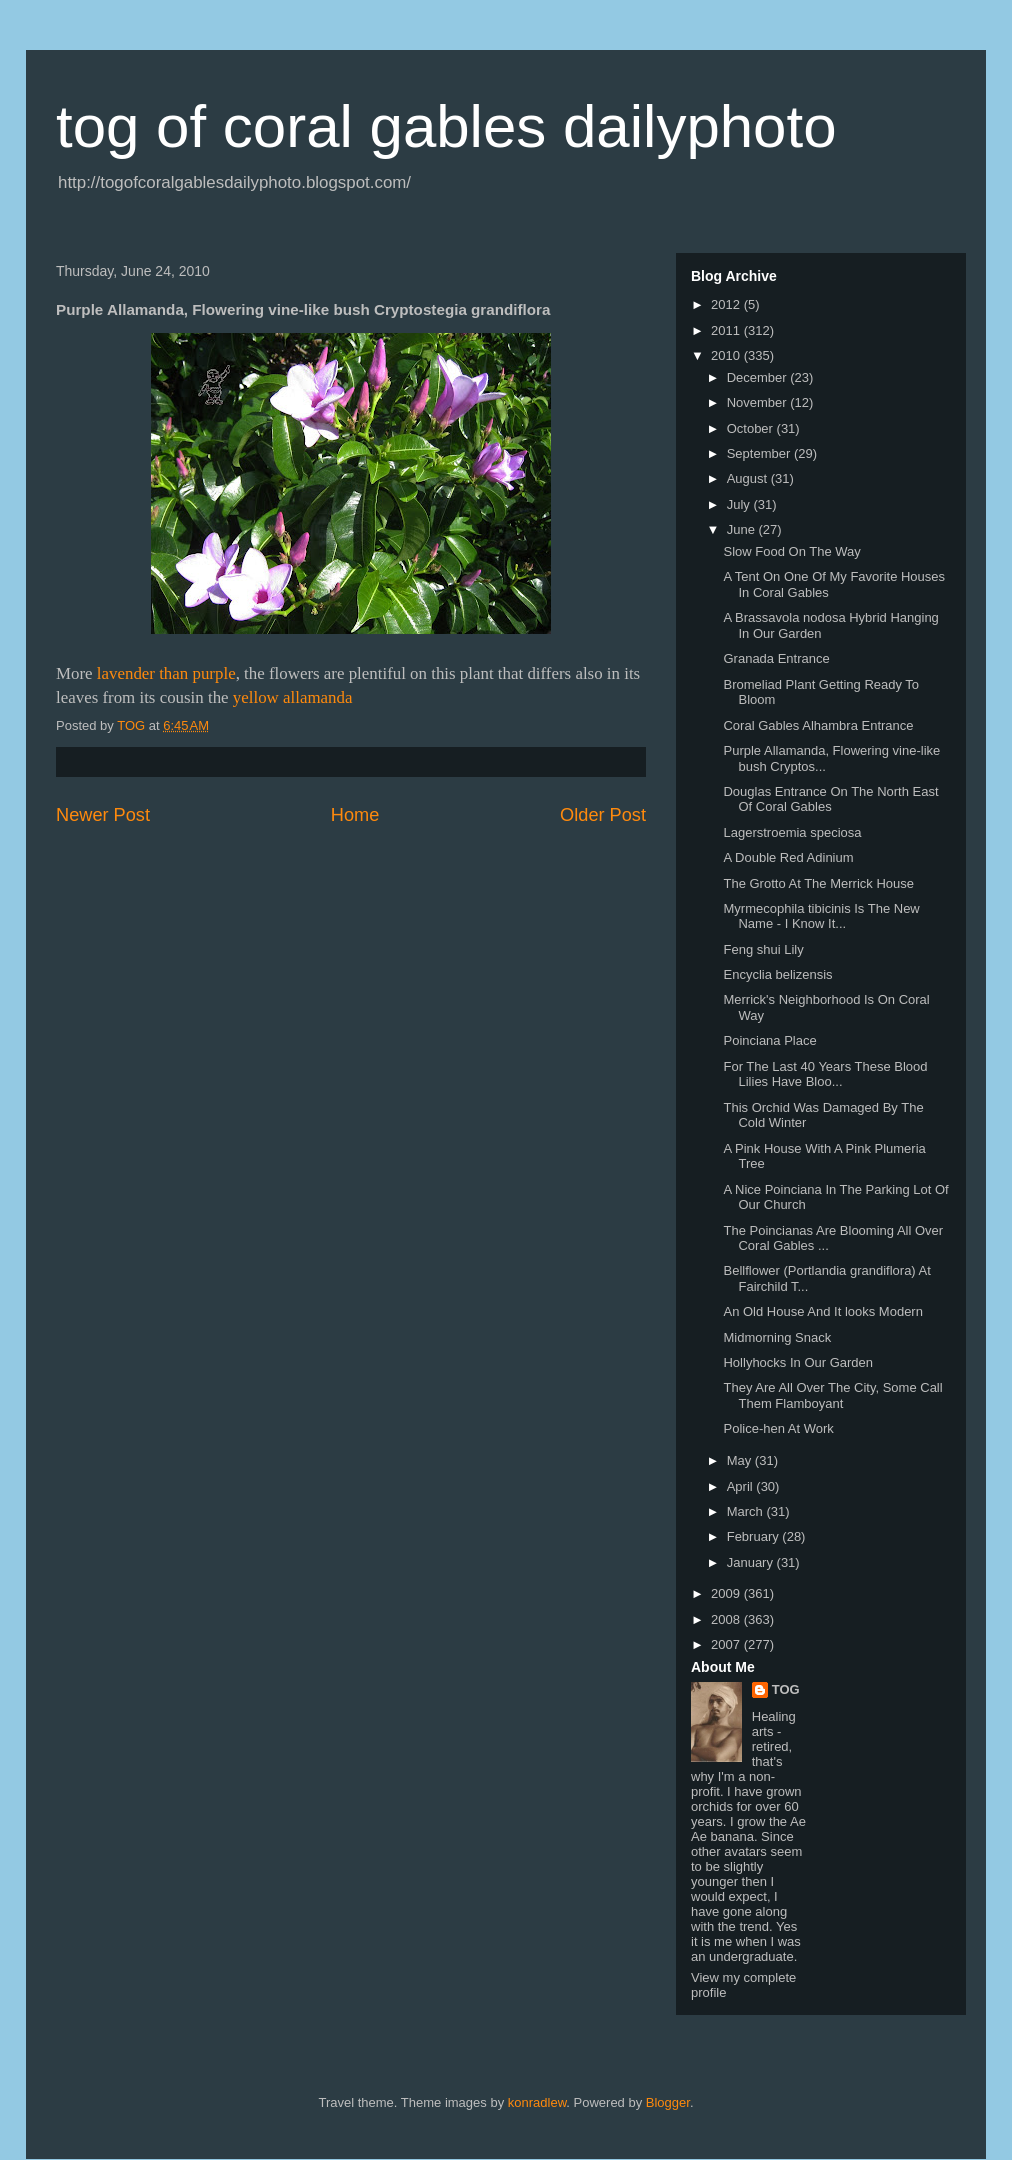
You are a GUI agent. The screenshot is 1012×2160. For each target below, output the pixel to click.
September (760, 453)
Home (355, 815)
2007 (727, 1644)
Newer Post (103, 815)
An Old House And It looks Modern (822, 1311)
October (752, 428)
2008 (727, 1619)
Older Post (603, 815)
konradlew (537, 2102)
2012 (727, 304)
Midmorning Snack (777, 1337)
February (755, 1536)
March (747, 1511)
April (742, 1486)
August (749, 478)
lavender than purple (166, 673)
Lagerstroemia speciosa (792, 832)
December (759, 377)
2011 (727, 330)
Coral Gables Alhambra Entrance (818, 725)
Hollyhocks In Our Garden (798, 1362)
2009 (727, 1593)
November (759, 402)
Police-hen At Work (778, 1428)
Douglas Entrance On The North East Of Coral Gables (830, 799)
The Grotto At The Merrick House (818, 883)
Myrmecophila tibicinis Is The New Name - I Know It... (821, 916)
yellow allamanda (293, 697)
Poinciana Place (769, 1040)
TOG (786, 1689)
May (741, 1460)
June (743, 529)
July (740, 504)
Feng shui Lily (763, 949)
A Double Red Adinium (788, 857)
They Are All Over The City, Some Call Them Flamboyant (832, 1395)
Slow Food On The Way (791, 551)
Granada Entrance (776, 658)
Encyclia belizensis (777, 974)
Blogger (668, 2102)
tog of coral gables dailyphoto (446, 126)
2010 (727, 355)
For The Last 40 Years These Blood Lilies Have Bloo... (825, 1074)
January (752, 1562)
